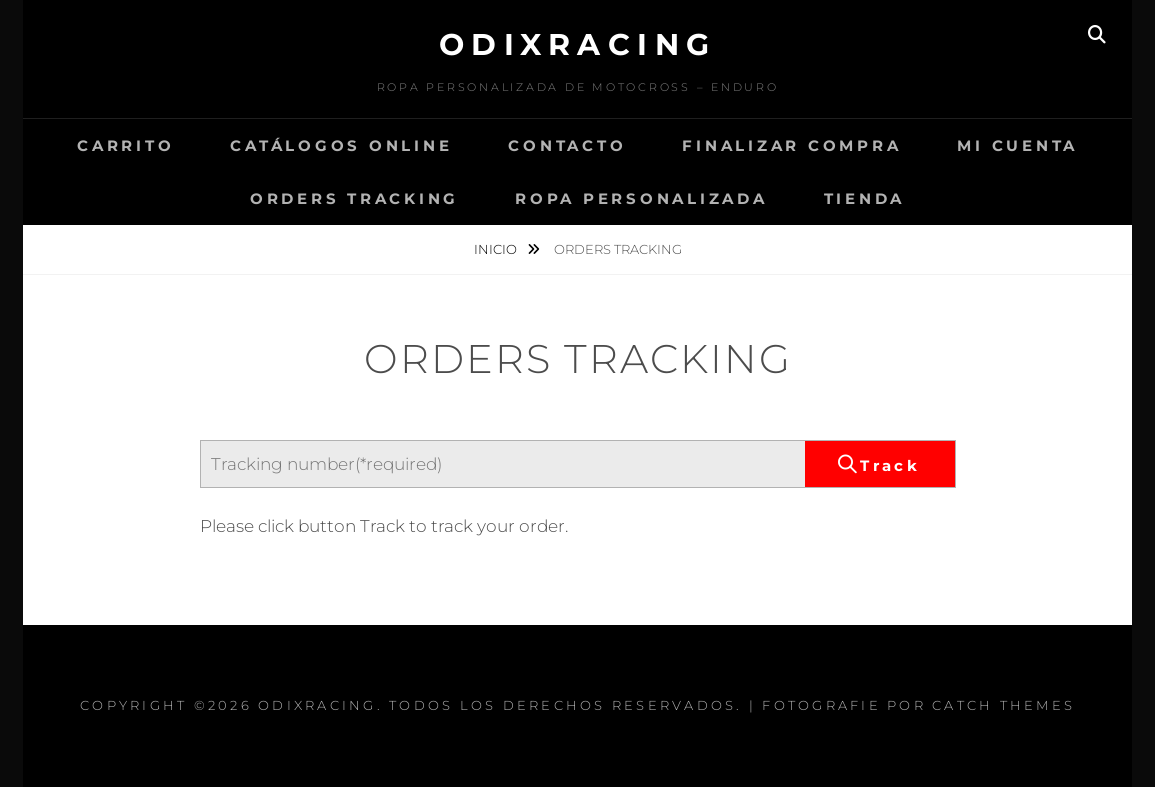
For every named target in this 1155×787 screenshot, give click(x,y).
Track (890, 465)
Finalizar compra (791, 145)
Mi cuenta (1017, 145)
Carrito (125, 145)
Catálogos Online (341, 145)
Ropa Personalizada (641, 198)
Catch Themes (1003, 705)
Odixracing (578, 44)
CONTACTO (567, 145)
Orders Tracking (354, 198)
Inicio (497, 249)
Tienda (865, 198)
